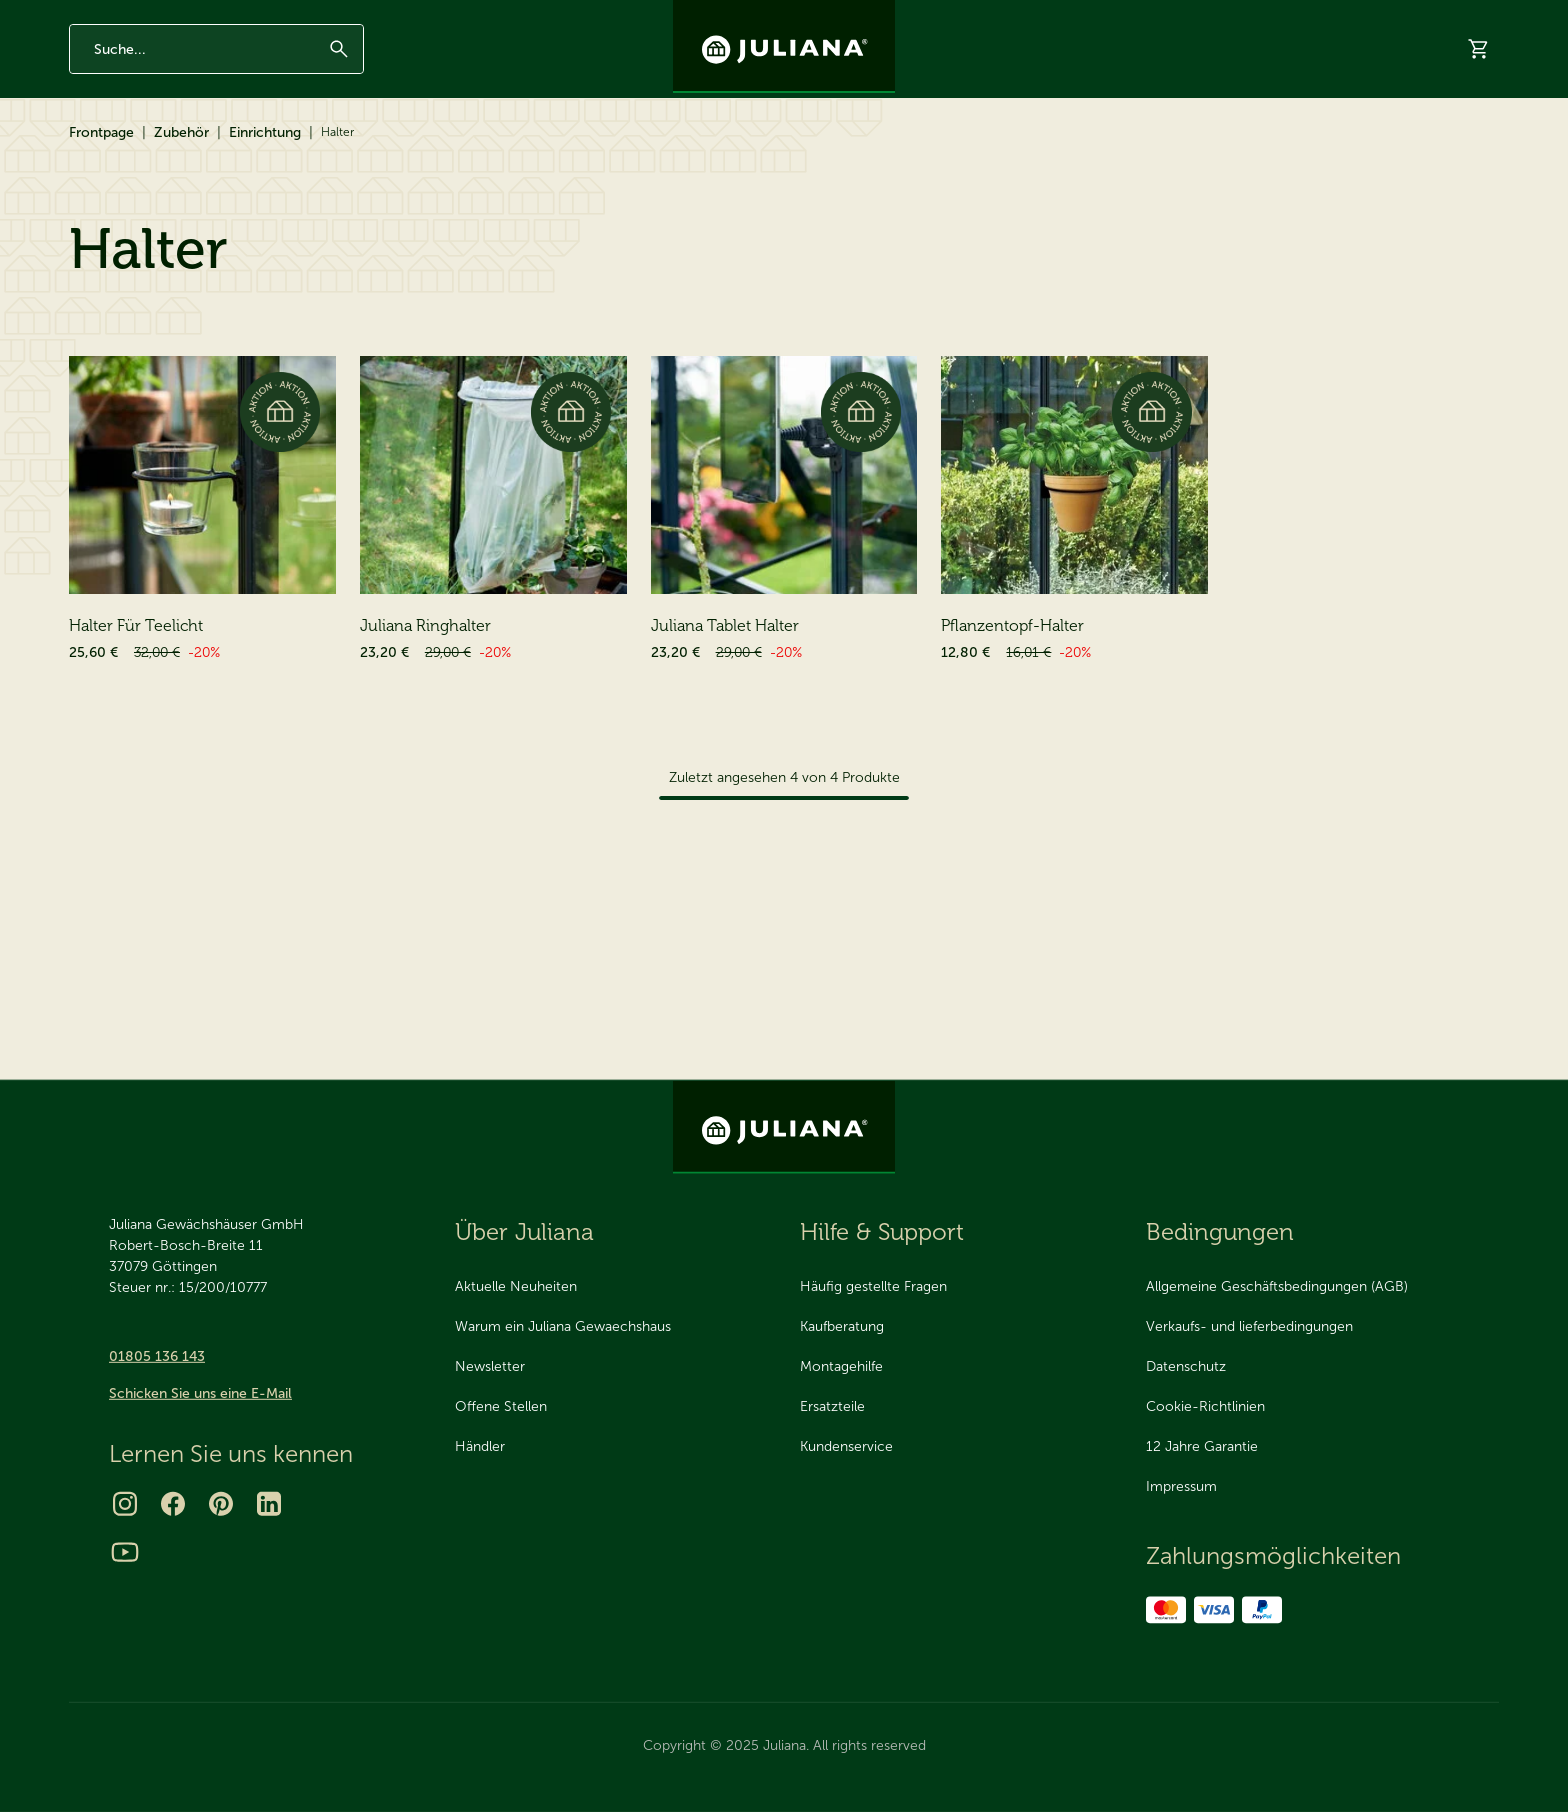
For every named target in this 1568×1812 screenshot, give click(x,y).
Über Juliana (1244, 17)
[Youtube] (125, 1552)
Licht (116, 625)
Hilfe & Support (1449, 152)
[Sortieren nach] (1410, 470)
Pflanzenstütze (131, 877)
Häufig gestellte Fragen (873, 1286)
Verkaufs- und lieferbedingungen (1249, 1326)
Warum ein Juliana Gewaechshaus (563, 1326)
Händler (1341, 152)
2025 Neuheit (592, 152)
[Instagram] (125, 1504)
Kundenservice (846, 1446)
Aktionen (487, 152)
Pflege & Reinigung (145, 913)
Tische (121, 589)
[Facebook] (173, 1504)
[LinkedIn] (269, 1504)
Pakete (106, 949)
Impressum (1181, 1486)
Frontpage (101, 222)
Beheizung (118, 805)
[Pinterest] (221, 1504)
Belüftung (115, 697)
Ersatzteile (382, 152)
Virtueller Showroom (1216, 152)
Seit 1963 (349, 17)
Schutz (107, 769)
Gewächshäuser (131, 152)
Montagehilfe (841, 1366)
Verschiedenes (131, 841)
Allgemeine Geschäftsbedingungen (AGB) (1277, 1286)
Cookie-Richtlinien (1205, 1406)
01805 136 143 (157, 1356)
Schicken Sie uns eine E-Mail (200, 1393)
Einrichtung (265, 222)
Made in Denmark (244, 17)
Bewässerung (127, 733)
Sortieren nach (1258, 469)
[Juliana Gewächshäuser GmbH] (784, 46)
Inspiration (1150, 17)
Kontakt (1330, 17)
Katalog (1092, 152)
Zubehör (265, 152)
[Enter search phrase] (216, 83)
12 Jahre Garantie (116, 17)
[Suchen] (339, 83)
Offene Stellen (501, 1406)
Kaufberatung (842, 1326)
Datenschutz (1186, 1366)
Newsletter (1060, 17)
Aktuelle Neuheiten (516, 1286)
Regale (123, 553)
